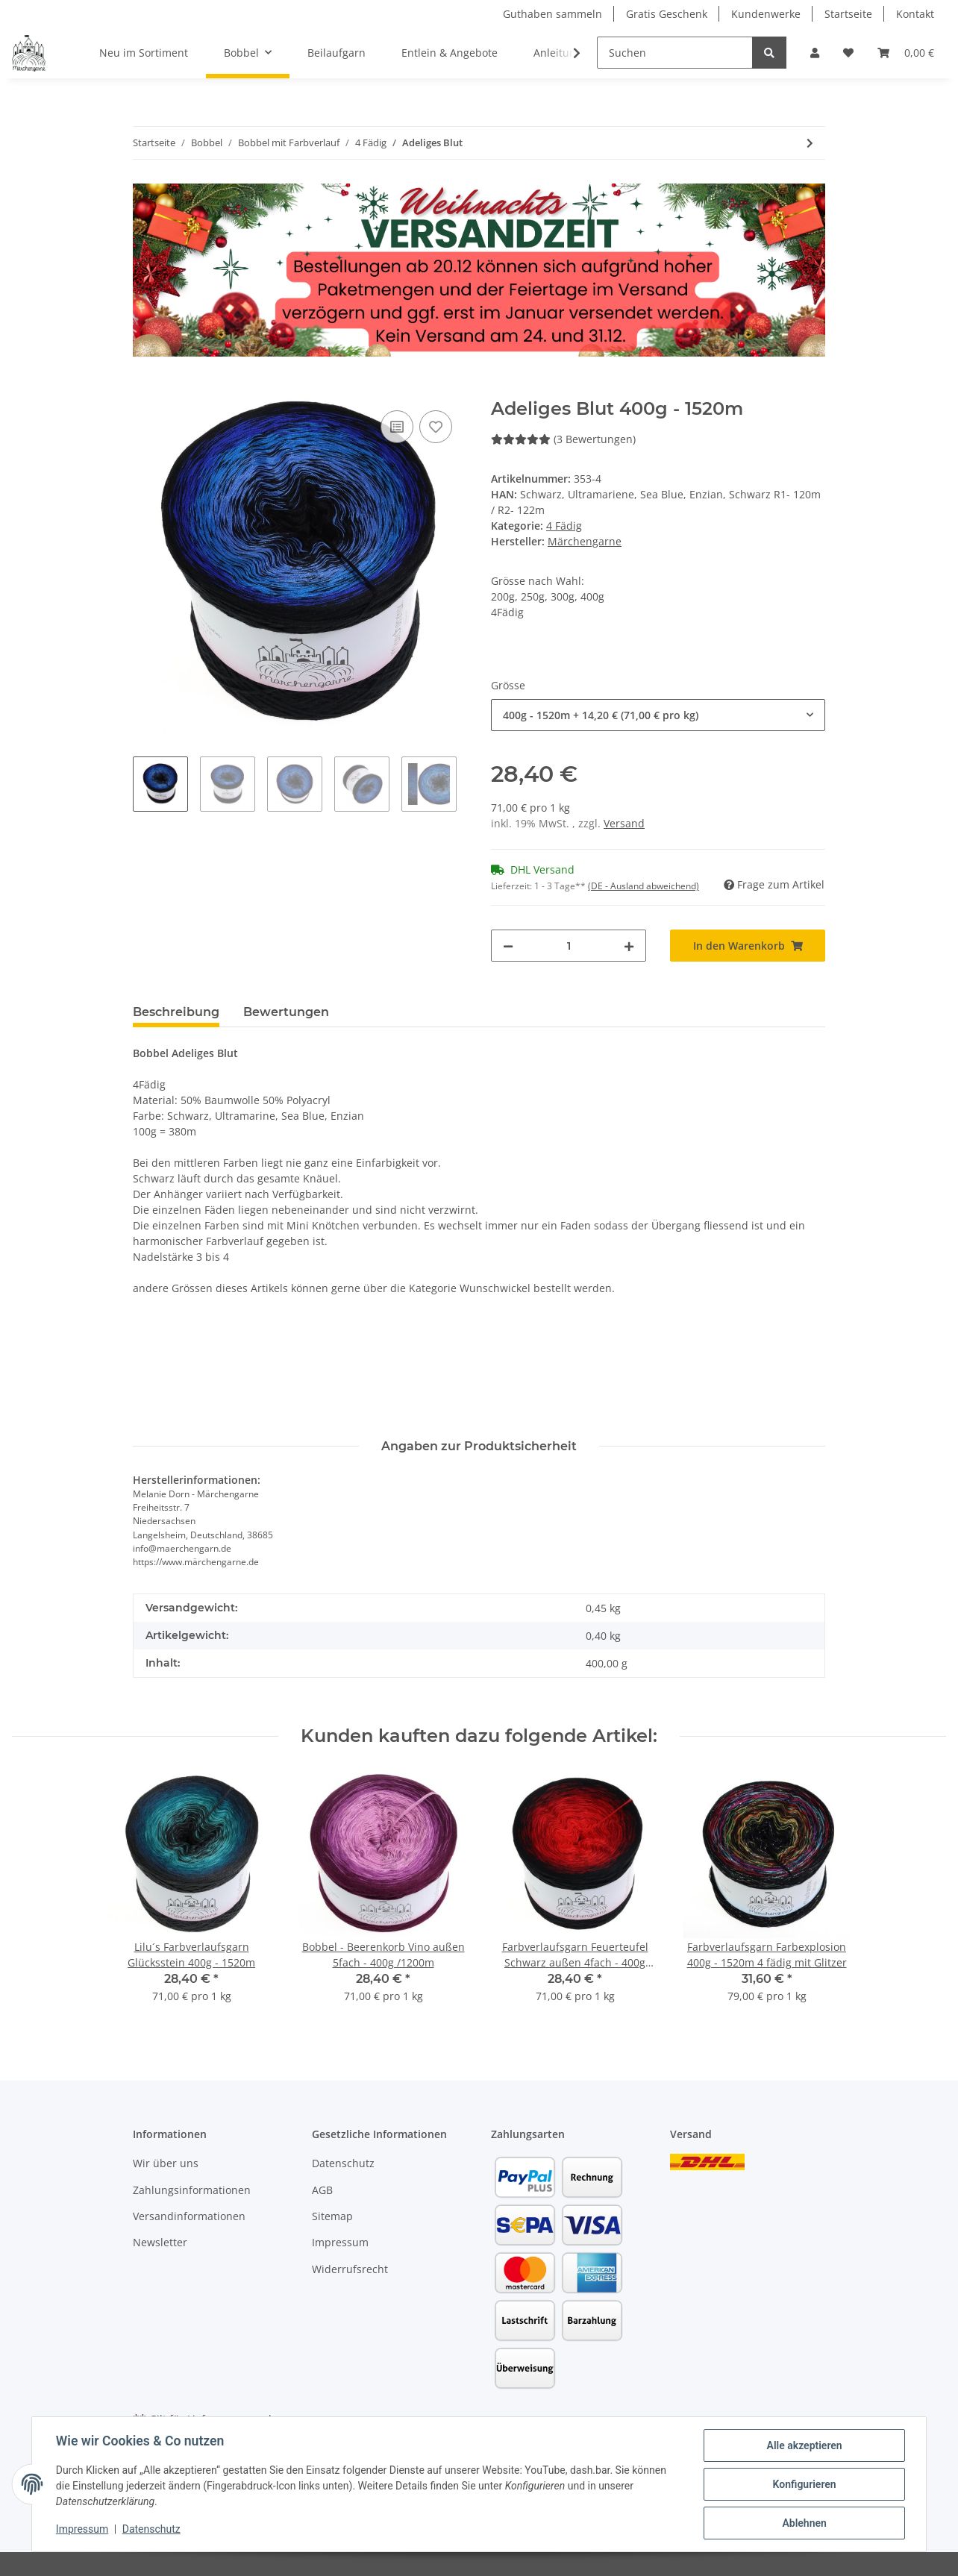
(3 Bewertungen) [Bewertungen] (563, 439)
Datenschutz (343, 2163)
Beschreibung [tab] (176, 1012)
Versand (624, 823)
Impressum (340, 2242)
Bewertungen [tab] (286, 1012)
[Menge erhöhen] (629, 945)
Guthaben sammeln (552, 14)
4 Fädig (564, 525)
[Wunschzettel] (848, 52)
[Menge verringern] (508, 945)
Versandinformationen (189, 2216)
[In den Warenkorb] (145, 390)
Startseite (848, 14)
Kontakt (915, 14)
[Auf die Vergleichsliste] (397, 426)
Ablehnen (804, 2523)
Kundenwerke (766, 14)
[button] (814, 52)
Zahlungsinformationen (192, 2190)
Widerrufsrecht (350, 2269)
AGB (322, 2190)
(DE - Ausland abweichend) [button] (643, 886)
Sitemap (332, 2216)
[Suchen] (675, 53)
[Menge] (568, 945)
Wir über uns (165, 2163)
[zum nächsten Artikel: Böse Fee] (810, 143)
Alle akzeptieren (804, 2445)
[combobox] (658, 715)
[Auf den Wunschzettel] (435, 426)
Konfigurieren (804, 2484)
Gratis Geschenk (666, 14)
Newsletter (160, 2242)
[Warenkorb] (905, 52)
